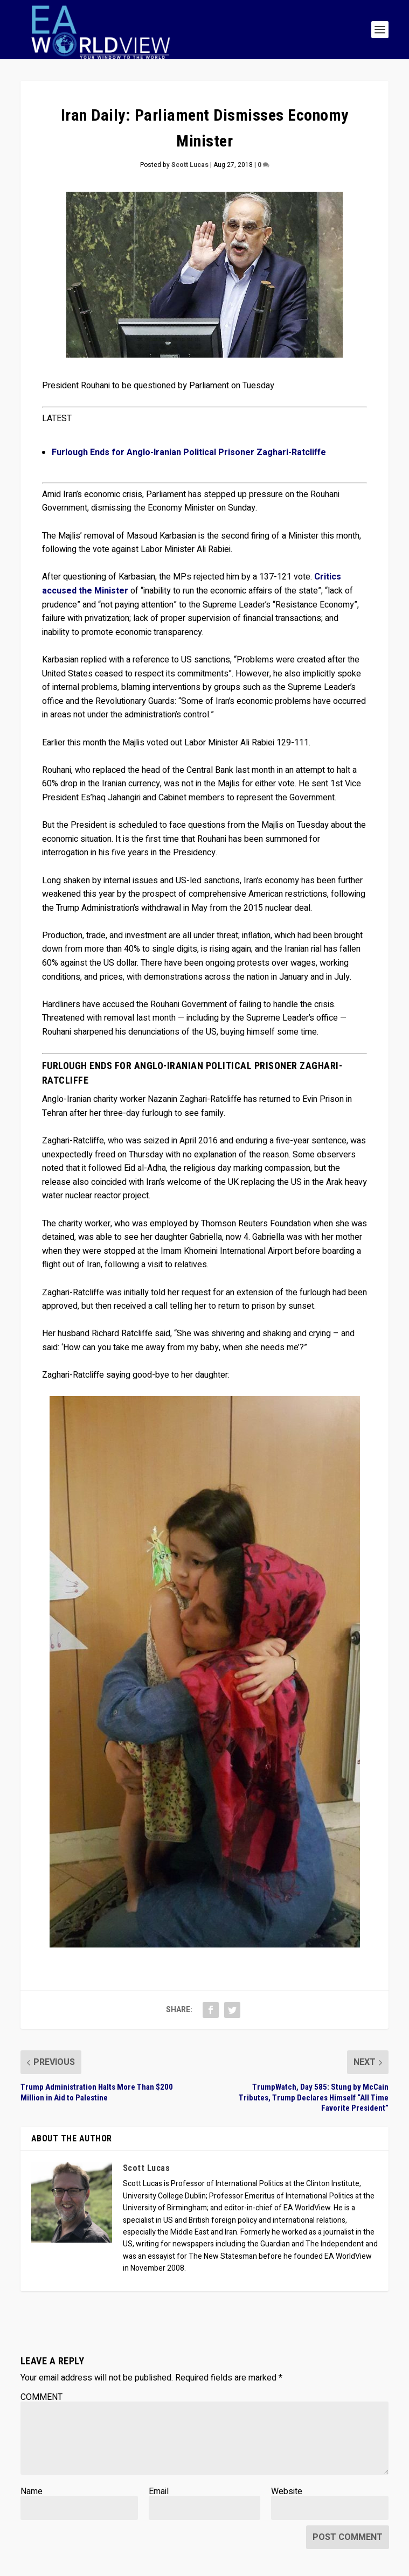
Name (31, 2491)
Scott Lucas (190, 165)
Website (286, 2491)
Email (159, 2491)
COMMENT (41, 2397)
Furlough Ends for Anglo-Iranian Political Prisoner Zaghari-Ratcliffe (189, 452)
